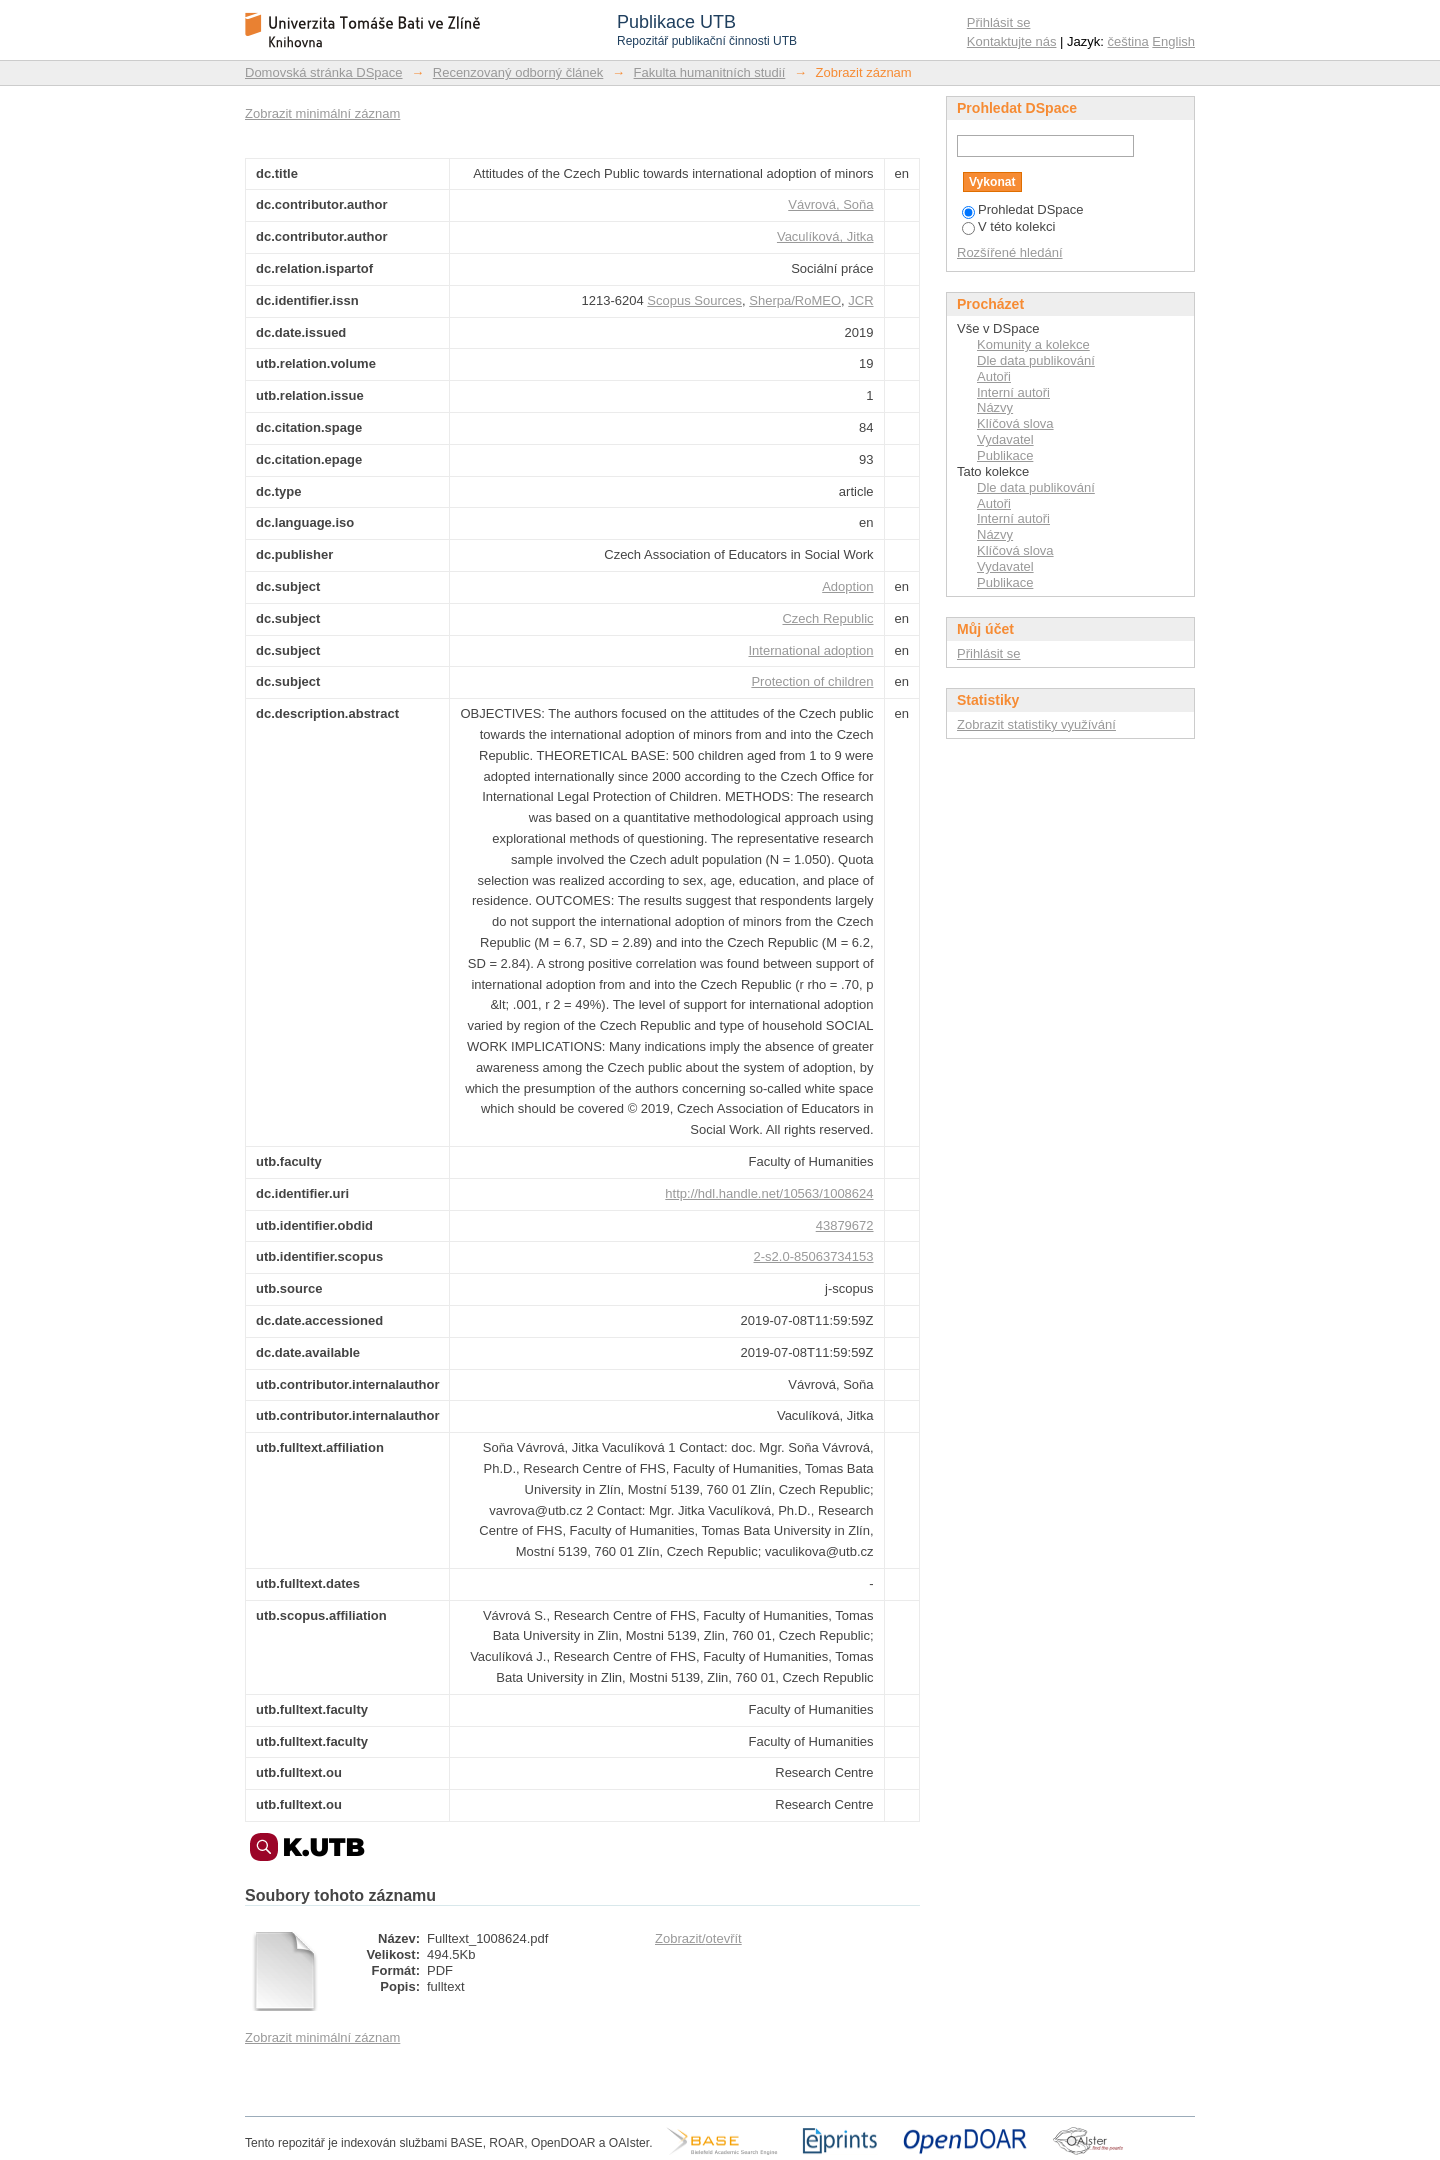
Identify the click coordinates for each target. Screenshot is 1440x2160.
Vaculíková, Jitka (825, 236)
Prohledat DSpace (1023, 209)
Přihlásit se (999, 22)
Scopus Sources (694, 300)
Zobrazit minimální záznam (322, 113)
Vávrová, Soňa (830, 204)
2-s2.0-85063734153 (814, 1256)
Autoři (994, 376)
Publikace (1005, 455)
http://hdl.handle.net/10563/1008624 (769, 1193)
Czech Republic (827, 618)
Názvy (995, 407)
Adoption (847, 586)
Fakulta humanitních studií (710, 72)
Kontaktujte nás (1012, 41)
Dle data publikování (1036, 360)
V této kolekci (1008, 226)
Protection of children (812, 681)
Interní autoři (1013, 392)
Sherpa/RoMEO (795, 300)
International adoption (810, 650)
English (1173, 41)
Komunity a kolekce (1033, 344)
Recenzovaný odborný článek (518, 72)
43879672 (845, 1225)
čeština (1128, 41)
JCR (860, 300)
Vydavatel (1005, 439)
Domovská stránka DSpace (324, 72)
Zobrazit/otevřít (698, 1938)
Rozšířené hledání (1010, 252)
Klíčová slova (1015, 423)
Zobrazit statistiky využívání (1036, 724)
